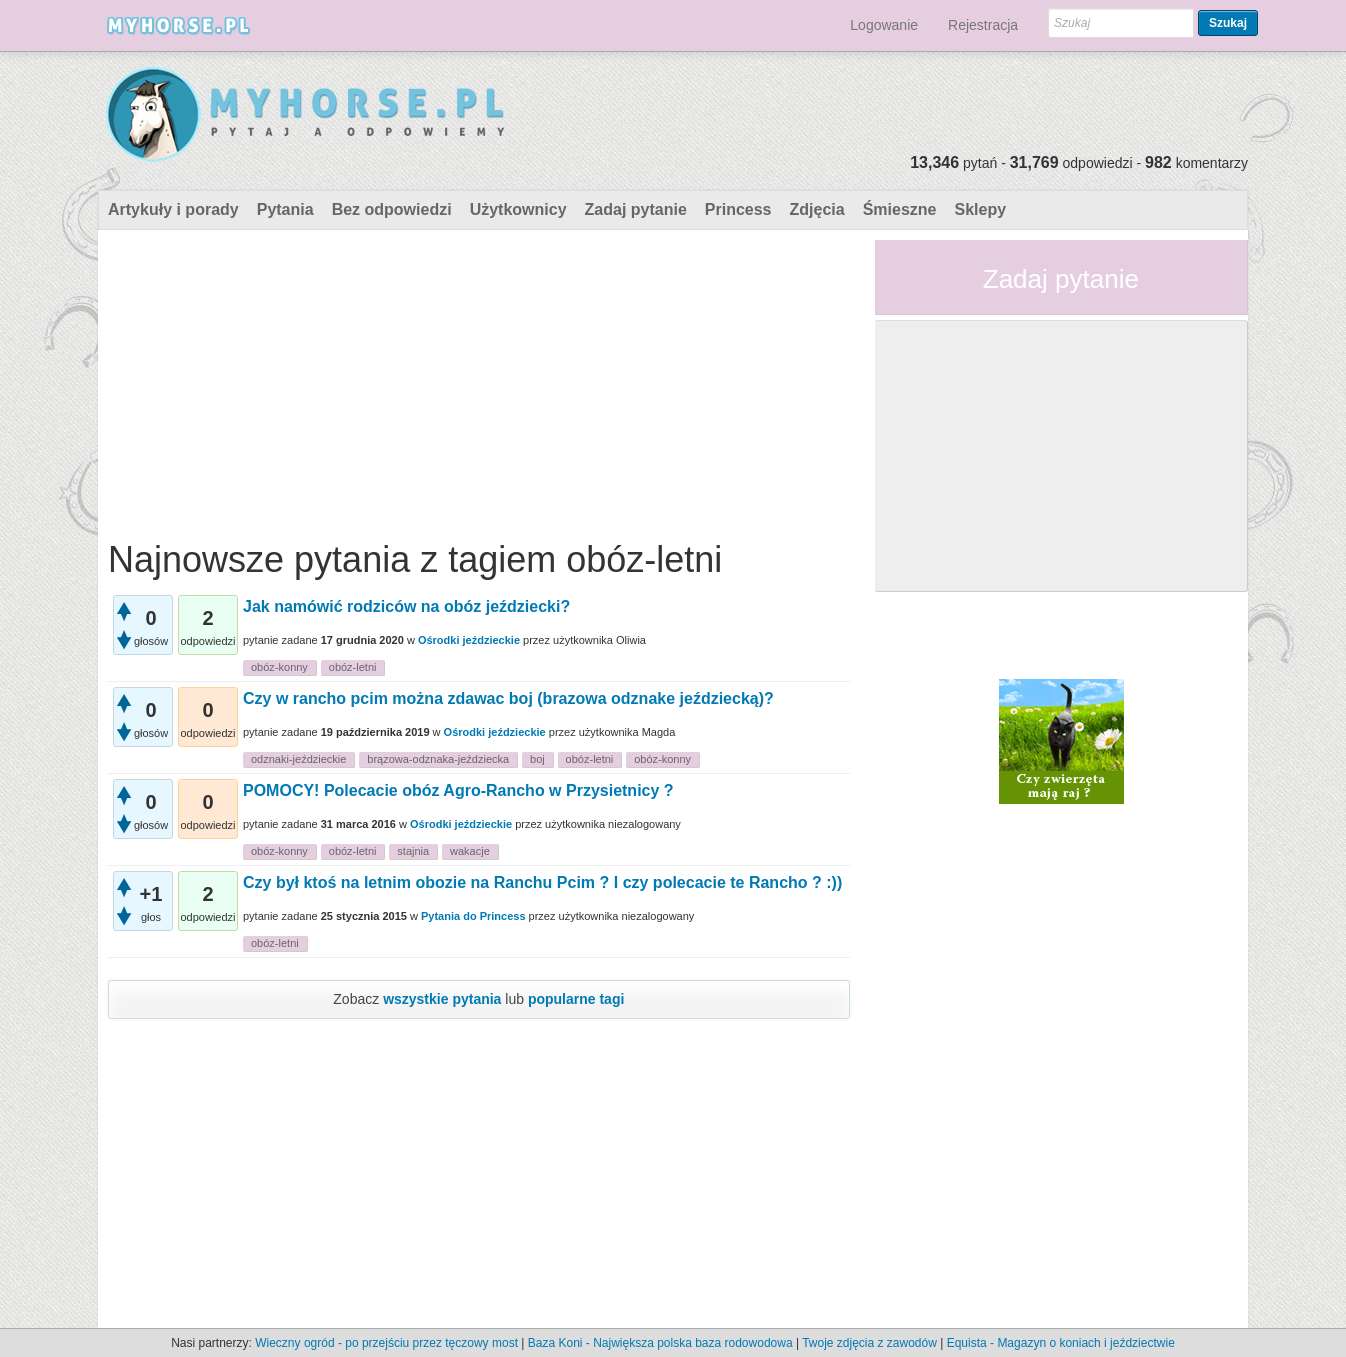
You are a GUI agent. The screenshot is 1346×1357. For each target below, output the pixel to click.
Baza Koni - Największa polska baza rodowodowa (660, 1343)
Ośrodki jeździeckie (469, 640)
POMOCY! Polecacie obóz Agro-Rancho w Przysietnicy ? (458, 790)
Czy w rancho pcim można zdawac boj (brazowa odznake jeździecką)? (508, 698)
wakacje (470, 851)
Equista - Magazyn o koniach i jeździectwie (1061, 1343)
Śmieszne (900, 209)
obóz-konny (279, 667)
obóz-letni (353, 667)
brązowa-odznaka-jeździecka (438, 759)
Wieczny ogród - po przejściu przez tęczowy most (386, 1343)
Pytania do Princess (473, 916)
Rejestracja (983, 25)
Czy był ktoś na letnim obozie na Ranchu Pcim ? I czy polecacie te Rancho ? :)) (542, 882)
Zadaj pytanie (636, 209)
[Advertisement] (479, 380)
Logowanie (884, 25)
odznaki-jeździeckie (298, 759)
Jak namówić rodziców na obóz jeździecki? (406, 606)
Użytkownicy (518, 209)
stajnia (413, 851)
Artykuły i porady (173, 209)
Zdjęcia (817, 209)
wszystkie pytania (442, 999)
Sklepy (980, 209)
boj (537, 759)
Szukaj (1228, 23)
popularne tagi (576, 999)
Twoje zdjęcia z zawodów (869, 1343)
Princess (738, 209)
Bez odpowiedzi (392, 209)
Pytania (285, 209)
